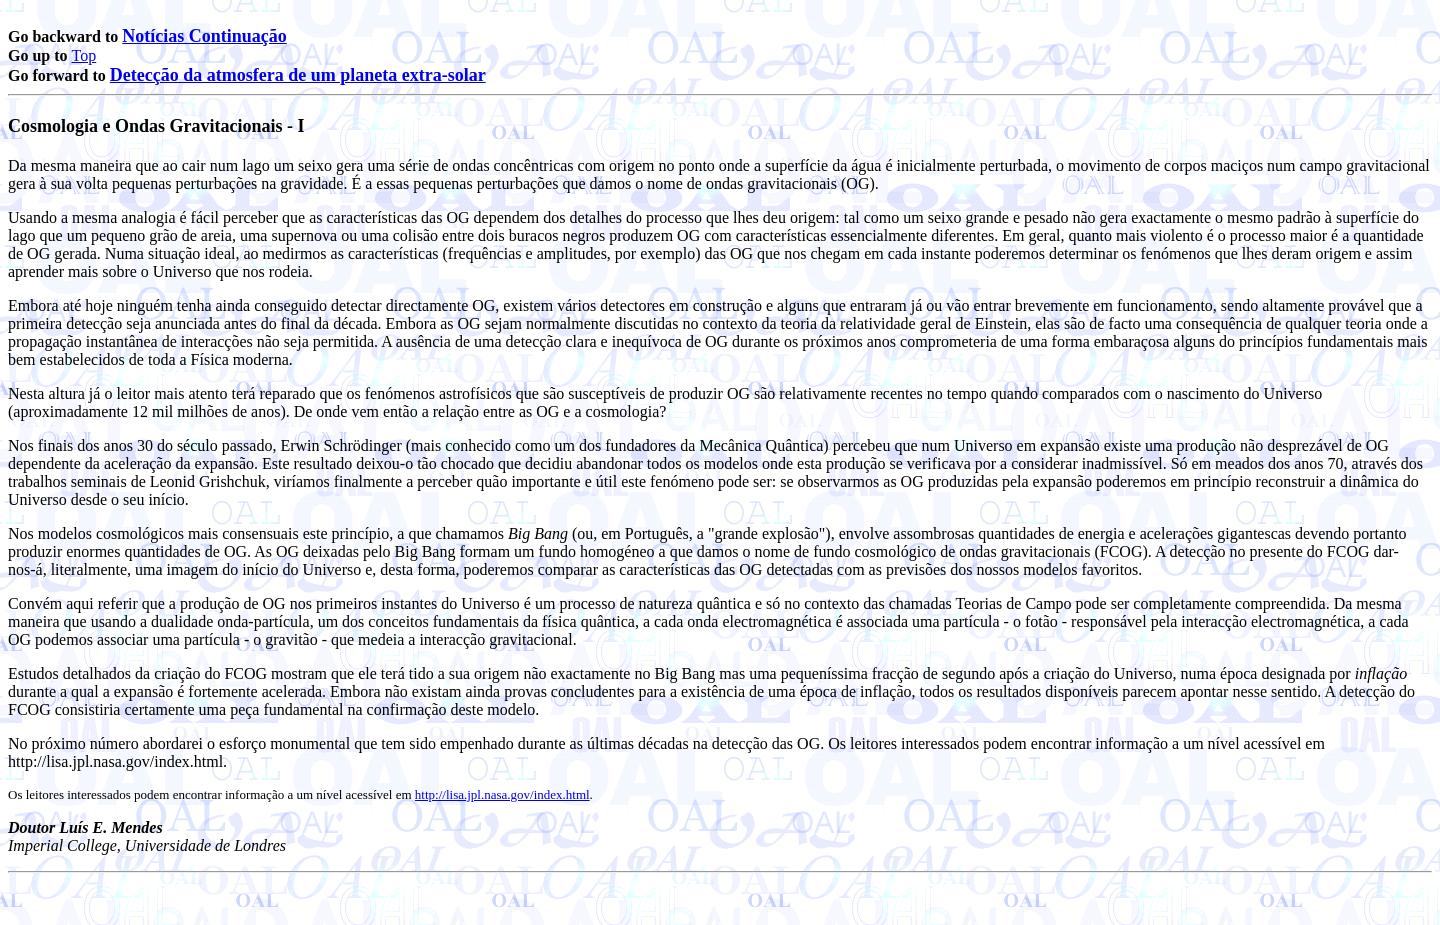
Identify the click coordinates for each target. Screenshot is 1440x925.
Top (84, 55)
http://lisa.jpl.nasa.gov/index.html (502, 794)
